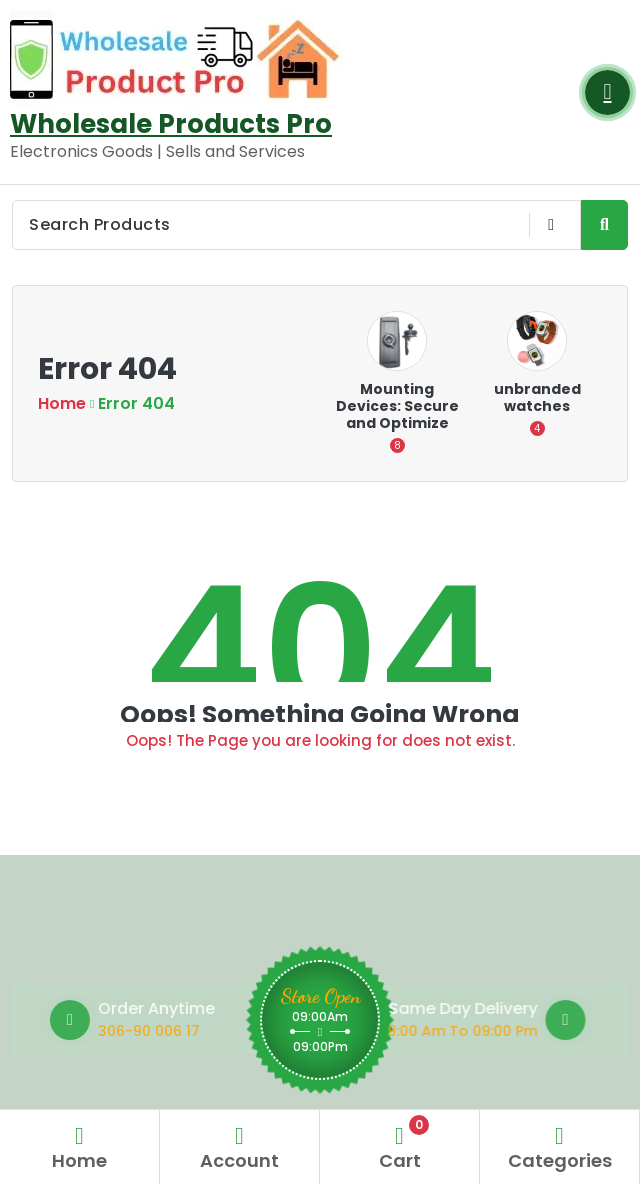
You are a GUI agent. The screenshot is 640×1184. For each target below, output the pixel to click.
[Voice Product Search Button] (550, 225)
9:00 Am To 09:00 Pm (394, 1031)
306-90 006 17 (206, 1031)
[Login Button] (607, 92)
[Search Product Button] (604, 225)
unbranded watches (537, 397)
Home (62, 403)
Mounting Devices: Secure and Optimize (397, 406)
